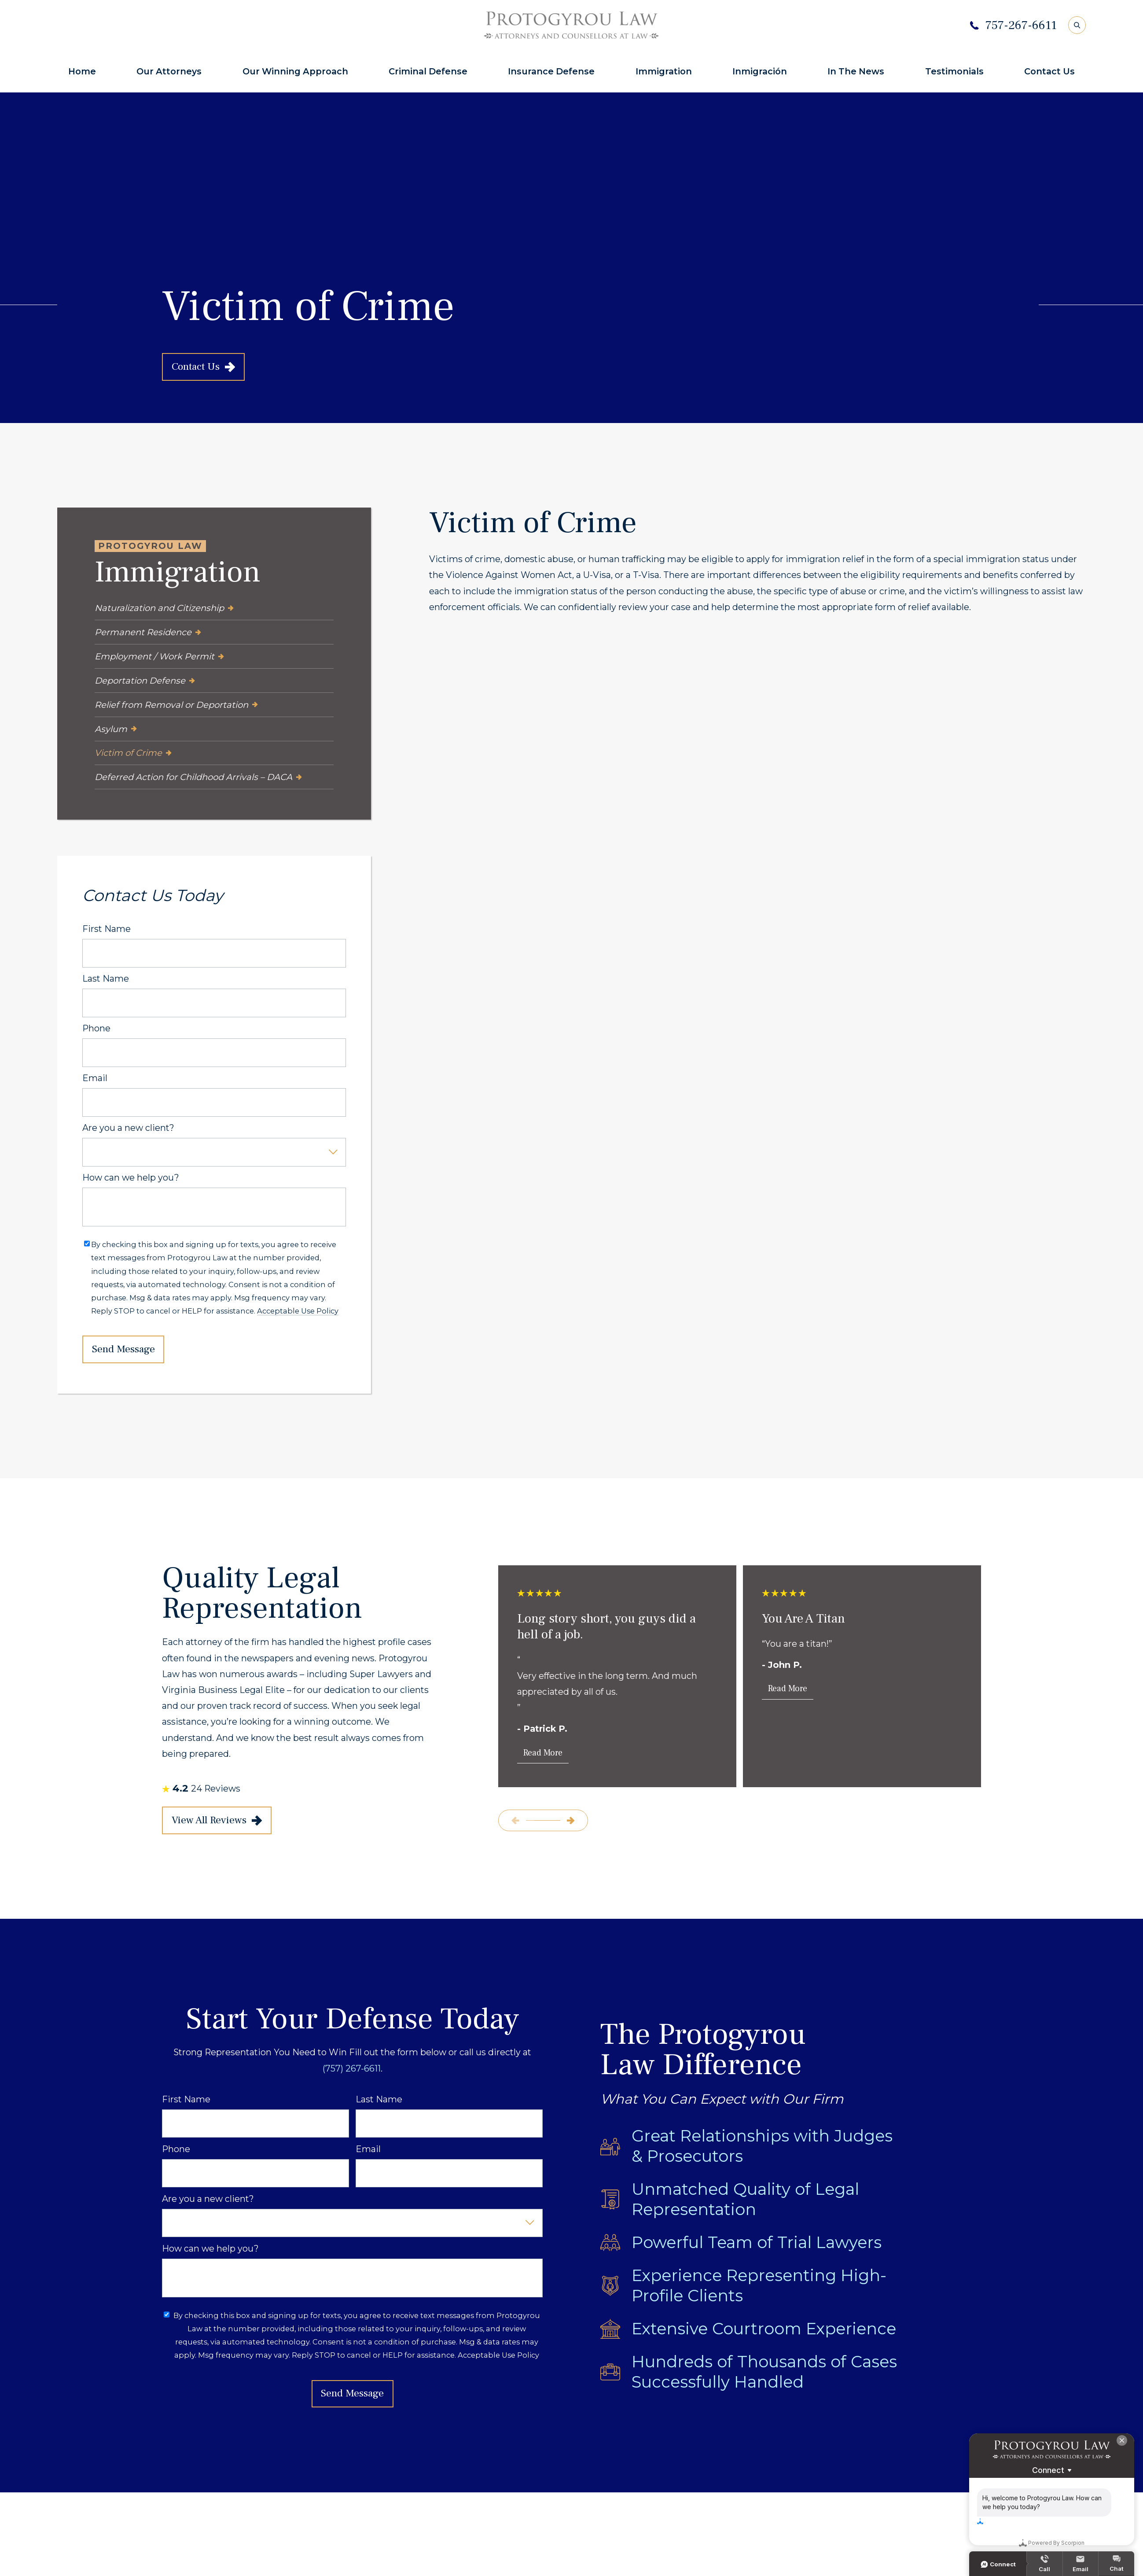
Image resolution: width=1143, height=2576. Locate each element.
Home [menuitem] (82, 71)
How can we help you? (130, 1178)
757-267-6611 (1021, 25)
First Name (106, 929)
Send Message (123, 1349)
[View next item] (570, 1821)
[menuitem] (214, 608)
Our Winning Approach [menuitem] (295, 71)
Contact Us (203, 366)
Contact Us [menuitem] (1049, 71)
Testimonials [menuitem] (954, 71)
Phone (96, 1028)
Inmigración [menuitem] (759, 71)
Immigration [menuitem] (664, 71)
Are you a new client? (128, 1128)
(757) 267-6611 (352, 2068)
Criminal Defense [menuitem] (428, 71)
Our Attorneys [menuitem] (169, 71)
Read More (542, 1753)
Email (94, 1078)
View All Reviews (217, 1820)
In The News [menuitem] (855, 71)
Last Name (105, 979)
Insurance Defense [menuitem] (551, 71)
